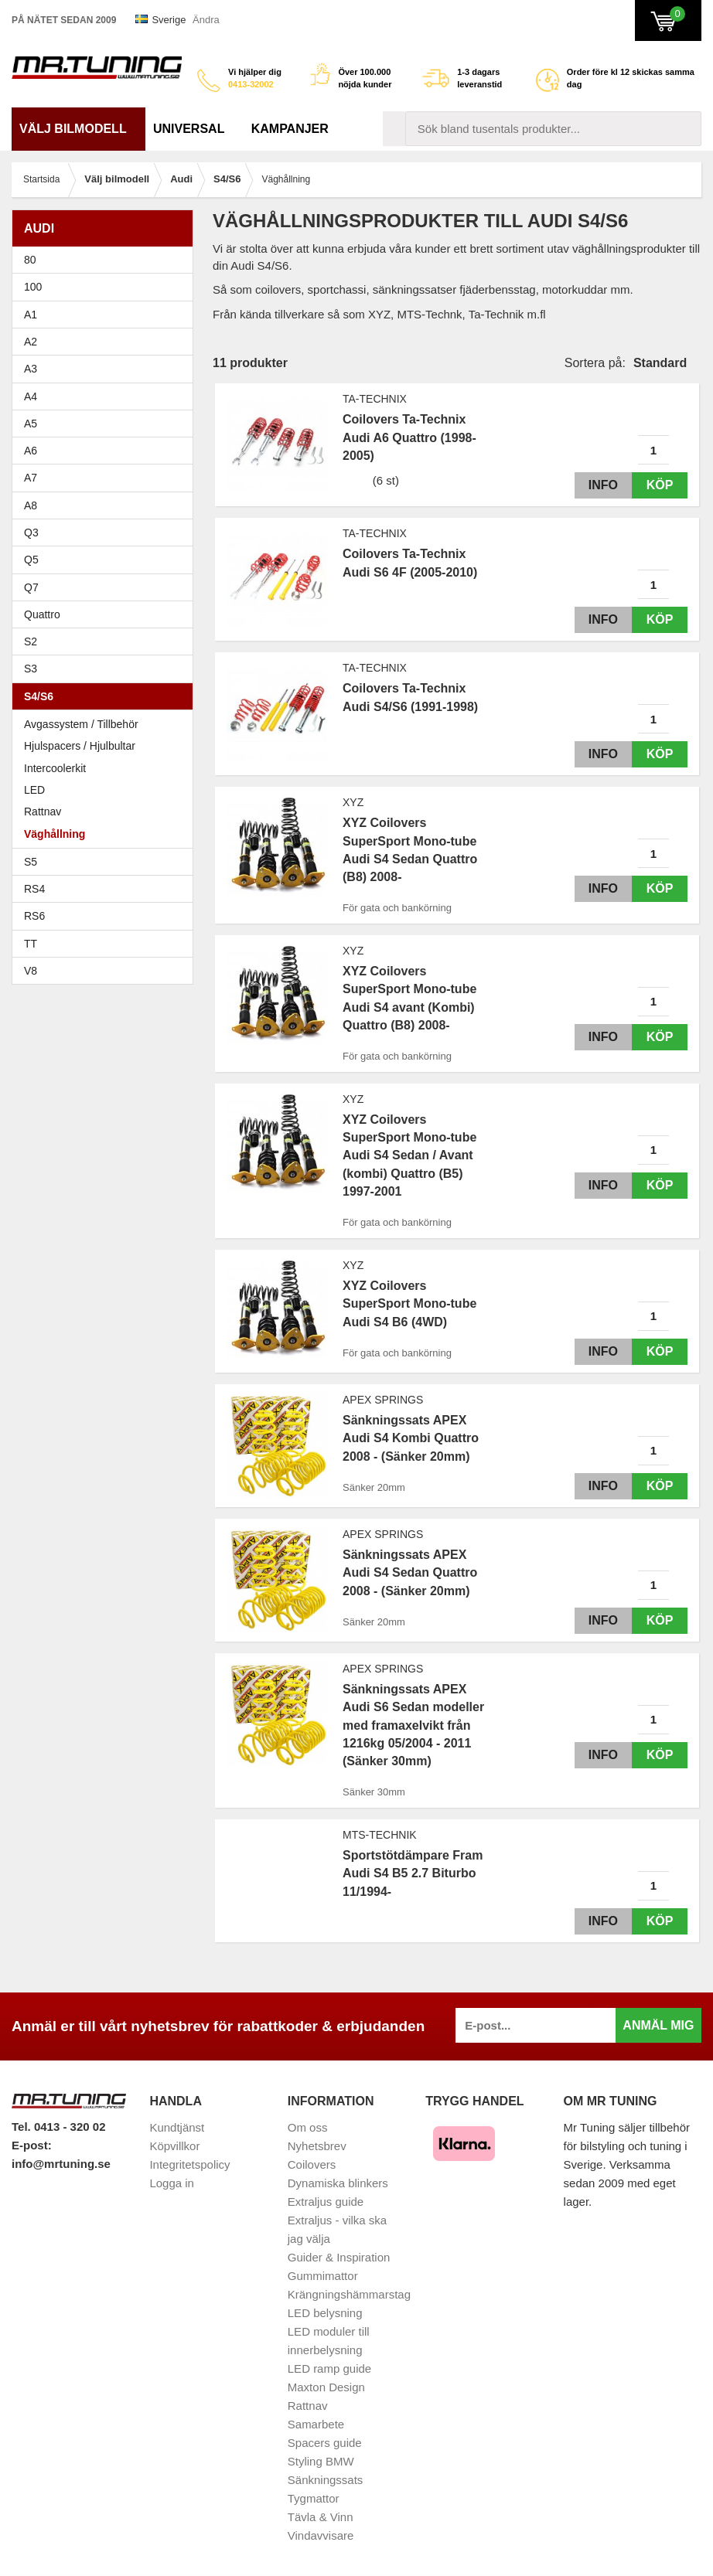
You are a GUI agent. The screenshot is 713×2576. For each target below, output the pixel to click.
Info (599, 485)
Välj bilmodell (78, 128)
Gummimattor (323, 2275)
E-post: (32, 2145)
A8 (30, 505)
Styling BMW (321, 2461)
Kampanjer (290, 128)
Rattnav (42, 811)
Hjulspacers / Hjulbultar (79, 746)
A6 (106, 450)
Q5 (31, 559)
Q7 (31, 587)
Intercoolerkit (55, 768)
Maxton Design (326, 2387)
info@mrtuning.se (61, 2163)
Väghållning (54, 834)
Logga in (171, 2183)
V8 (30, 971)
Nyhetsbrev (317, 2145)
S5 (30, 862)
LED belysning (325, 2312)
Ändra (206, 20)
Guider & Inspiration (339, 2257)
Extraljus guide (325, 2201)
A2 (106, 341)
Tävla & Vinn (320, 2516)
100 (106, 287)
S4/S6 (106, 696)
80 (106, 260)
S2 (30, 641)
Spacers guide (325, 2442)
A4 (106, 396)
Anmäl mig (658, 2025)
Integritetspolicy (189, 2164)
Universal (194, 128)
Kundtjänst (176, 2127)
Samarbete (316, 2424)
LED (34, 790)
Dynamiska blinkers (338, 2183)
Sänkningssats (325, 2479)
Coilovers (312, 2164)
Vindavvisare (321, 2535)
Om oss (308, 2127)
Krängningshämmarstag (349, 2294)
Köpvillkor (174, 2145)
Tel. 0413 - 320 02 (58, 2126)
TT (106, 944)
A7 (106, 477)
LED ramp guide (329, 2368)
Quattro (42, 614)
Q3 (31, 532)
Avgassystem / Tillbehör (81, 724)
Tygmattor (313, 2498)
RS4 (34, 889)
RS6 (34, 916)
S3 (106, 668)
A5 (106, 423)
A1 (106, 314)
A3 (106, 368)
